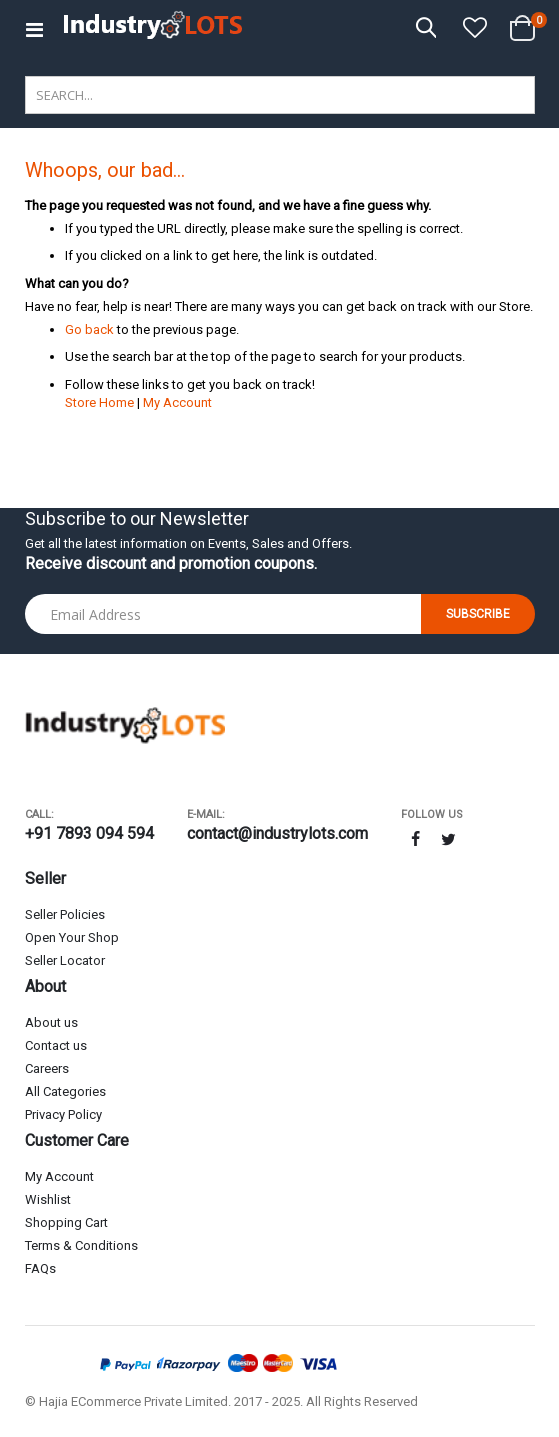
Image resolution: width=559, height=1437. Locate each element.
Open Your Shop (72, 937)
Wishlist (48, 1199)
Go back (89, 329)
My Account (177, 402)
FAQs (40, 1268)
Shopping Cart (66, 1222)
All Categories (65, 1091)
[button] (475, 29)
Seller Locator (65, 960)
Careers (47, 1068)
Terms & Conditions (81, 1245)
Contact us (56, 1045)
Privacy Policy (63, 1114)
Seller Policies (65, 914)
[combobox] (280, 95)
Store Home (99, 402)
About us (51, 1022)
